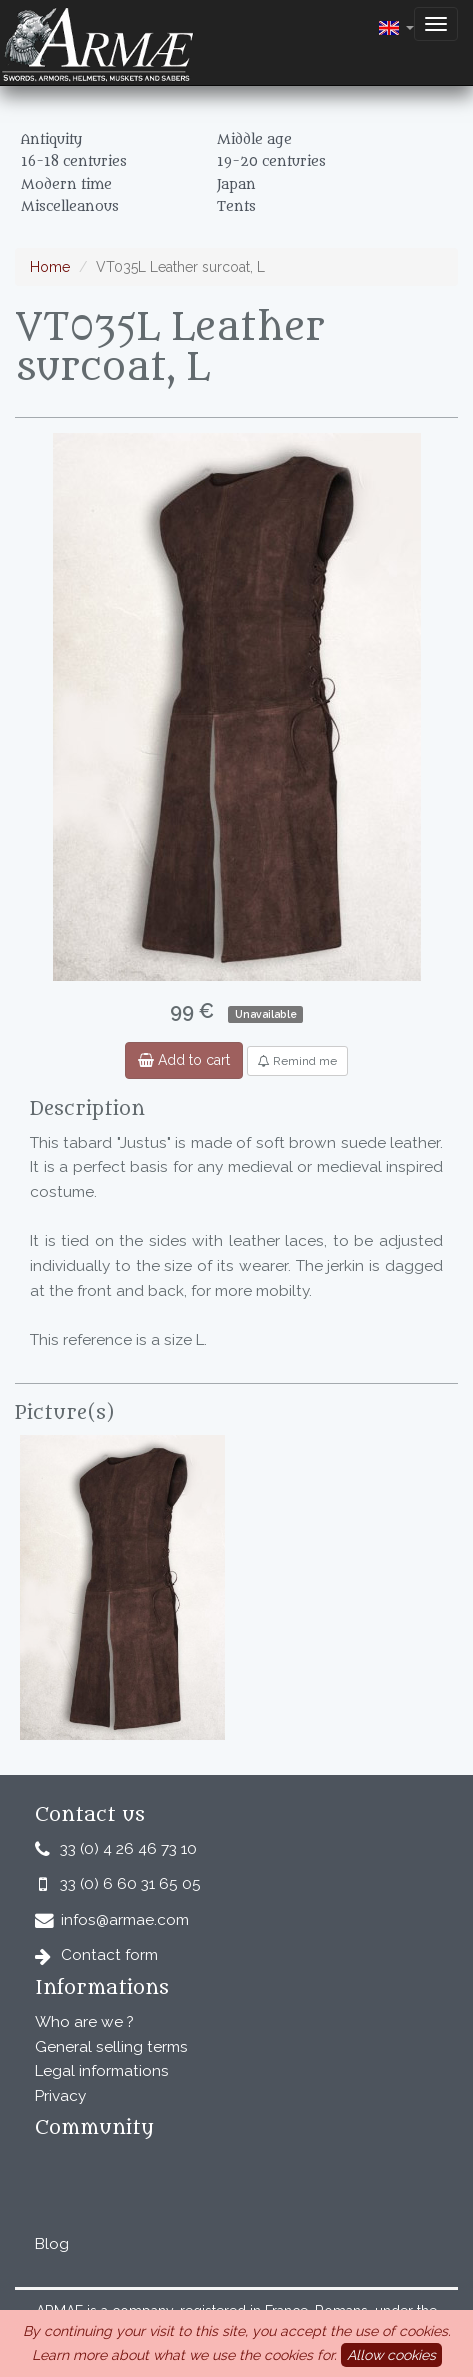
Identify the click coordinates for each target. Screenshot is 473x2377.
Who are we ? (84, 2022)
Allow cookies (391, 2355)
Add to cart (184, 1060)
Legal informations (102, 2071)
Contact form (109, 1955)
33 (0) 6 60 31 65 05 (130, 1884)
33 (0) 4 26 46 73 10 (128, 1849)
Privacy (60, 2096)
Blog (52, 2244)
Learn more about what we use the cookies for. (184, 2355)
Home (50, 267)
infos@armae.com (125, 1920)
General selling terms (111, 2047)
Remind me (297, 1061)
